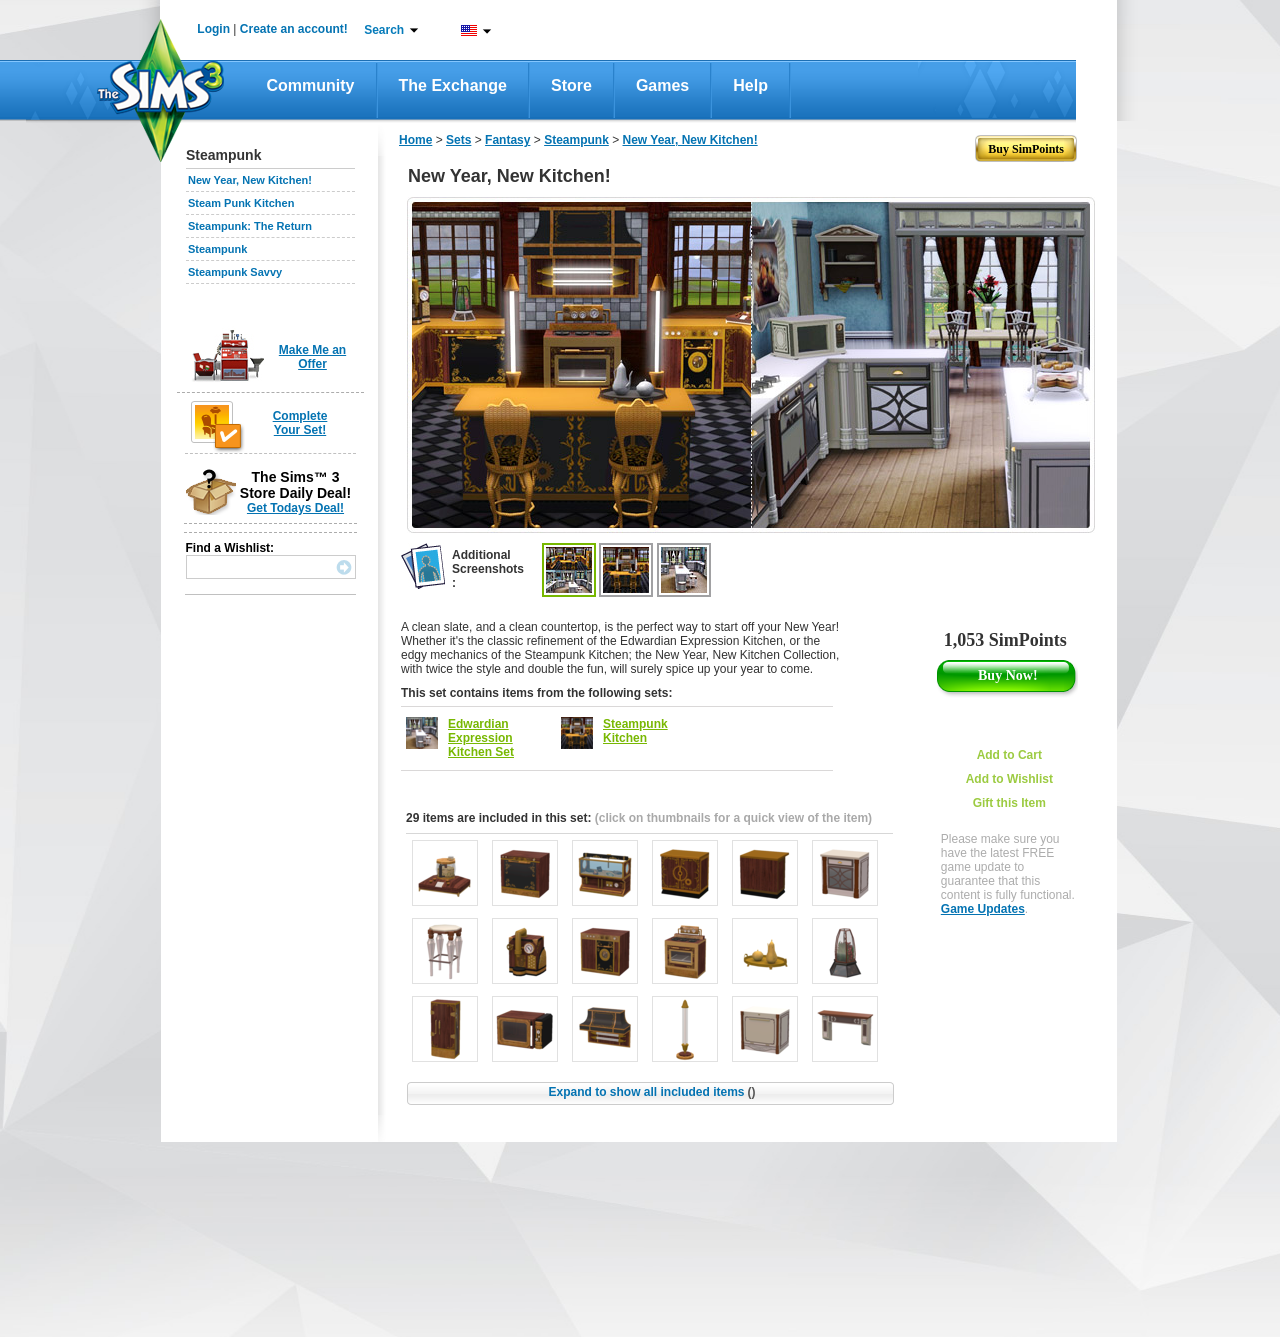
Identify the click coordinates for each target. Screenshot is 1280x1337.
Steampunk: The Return (250, 226)
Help (750, 85)
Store (571, 85)
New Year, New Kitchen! (250, 180)
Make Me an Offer (312, 357)
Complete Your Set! (300, 423)
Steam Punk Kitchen (241, 203)
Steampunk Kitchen (635, 731)
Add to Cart (1009, 755)
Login (213, 29)
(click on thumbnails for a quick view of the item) (733, 818)
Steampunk (217, 249)
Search (384, 30)
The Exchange (453, 85)
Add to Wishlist (1009, 779)
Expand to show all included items (651, 1092)
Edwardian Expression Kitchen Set (481, 738)
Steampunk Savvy (235, 272)
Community (311, 85)
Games (662, 85)
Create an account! (294, 29)
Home (415, 140)
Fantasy (507, 140)
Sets (458, 140)
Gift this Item (1009, 803)
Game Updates (983, 909)
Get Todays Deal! (295, 508)
